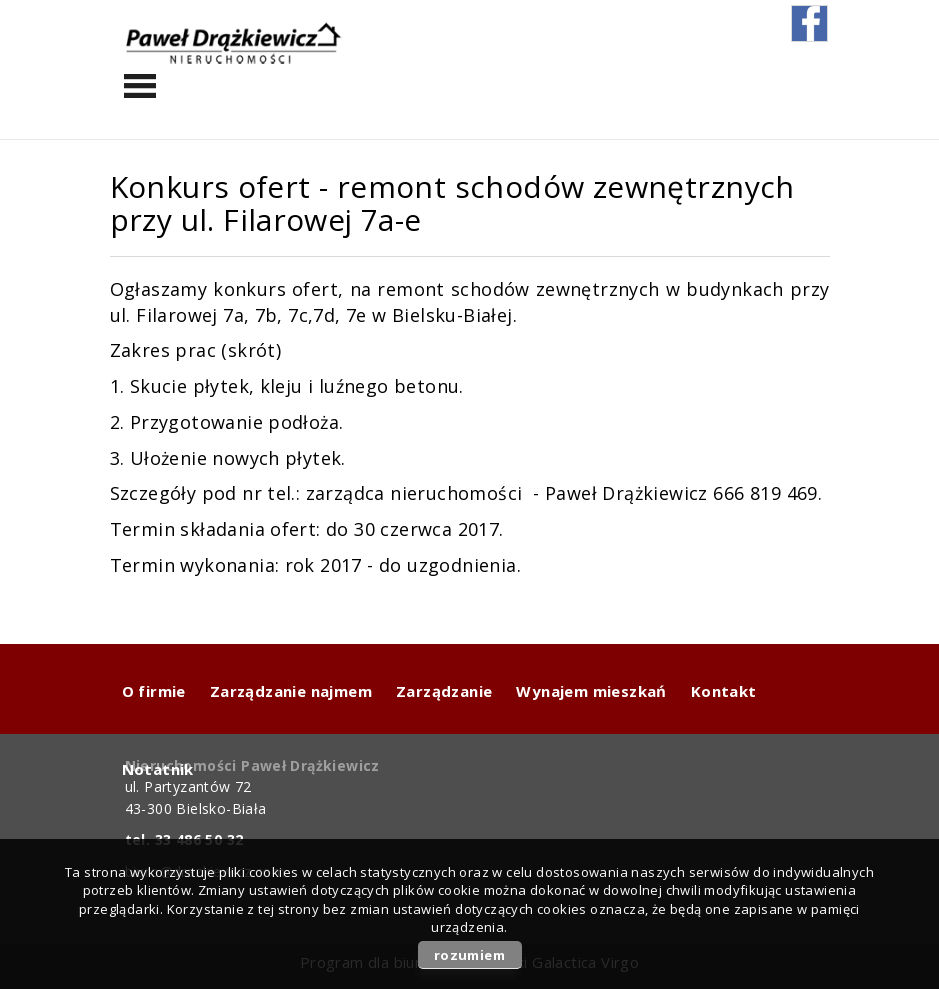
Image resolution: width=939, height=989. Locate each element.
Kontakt (724, 691)
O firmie (154, 691)
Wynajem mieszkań (591, 691)
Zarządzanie (444, 691)
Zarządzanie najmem (291, 691)
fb (809, 23)
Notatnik (158, 769)
